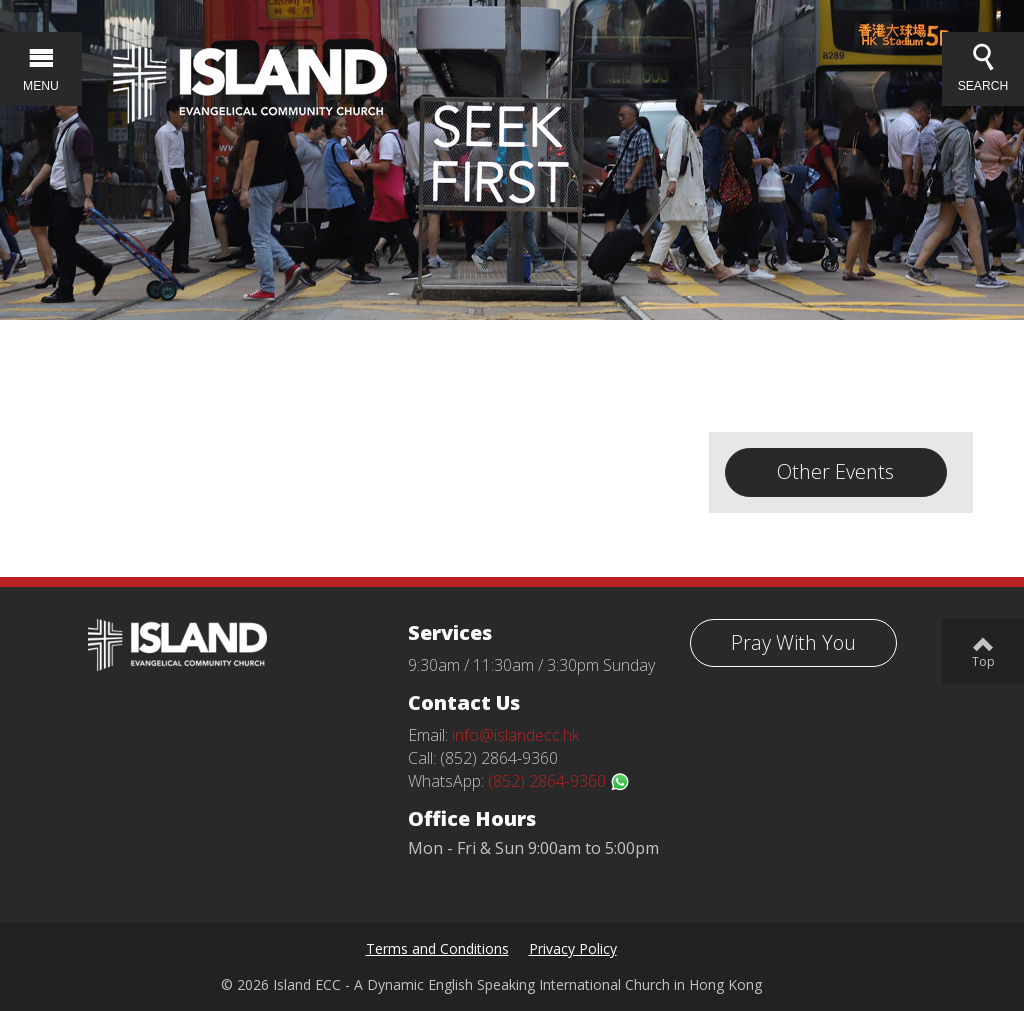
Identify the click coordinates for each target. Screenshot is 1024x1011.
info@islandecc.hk (515, 735)
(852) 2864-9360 (559, 781)
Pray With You (793, 642)
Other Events (835, 471)
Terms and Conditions (437, 948)
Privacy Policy (573, 948)
